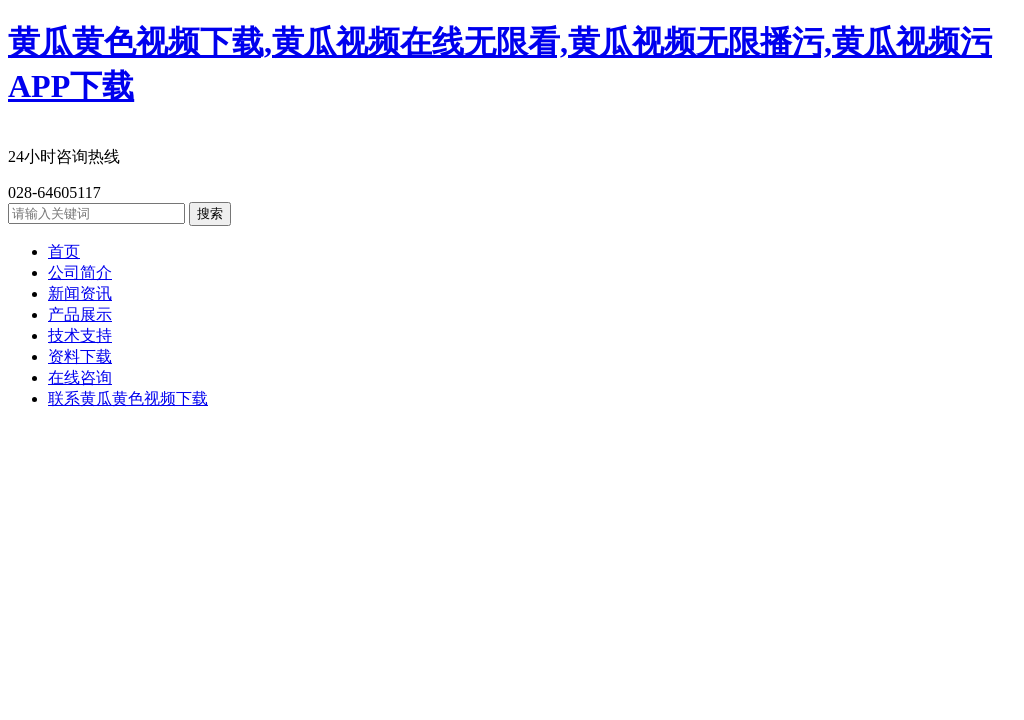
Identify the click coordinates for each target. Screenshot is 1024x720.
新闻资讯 (80, 293)
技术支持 (80, 335)
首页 (64, 251)
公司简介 (80, 272)
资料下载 (80, 356)
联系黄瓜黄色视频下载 (128, 398)
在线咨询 (80, 377)
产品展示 (80, 314)
